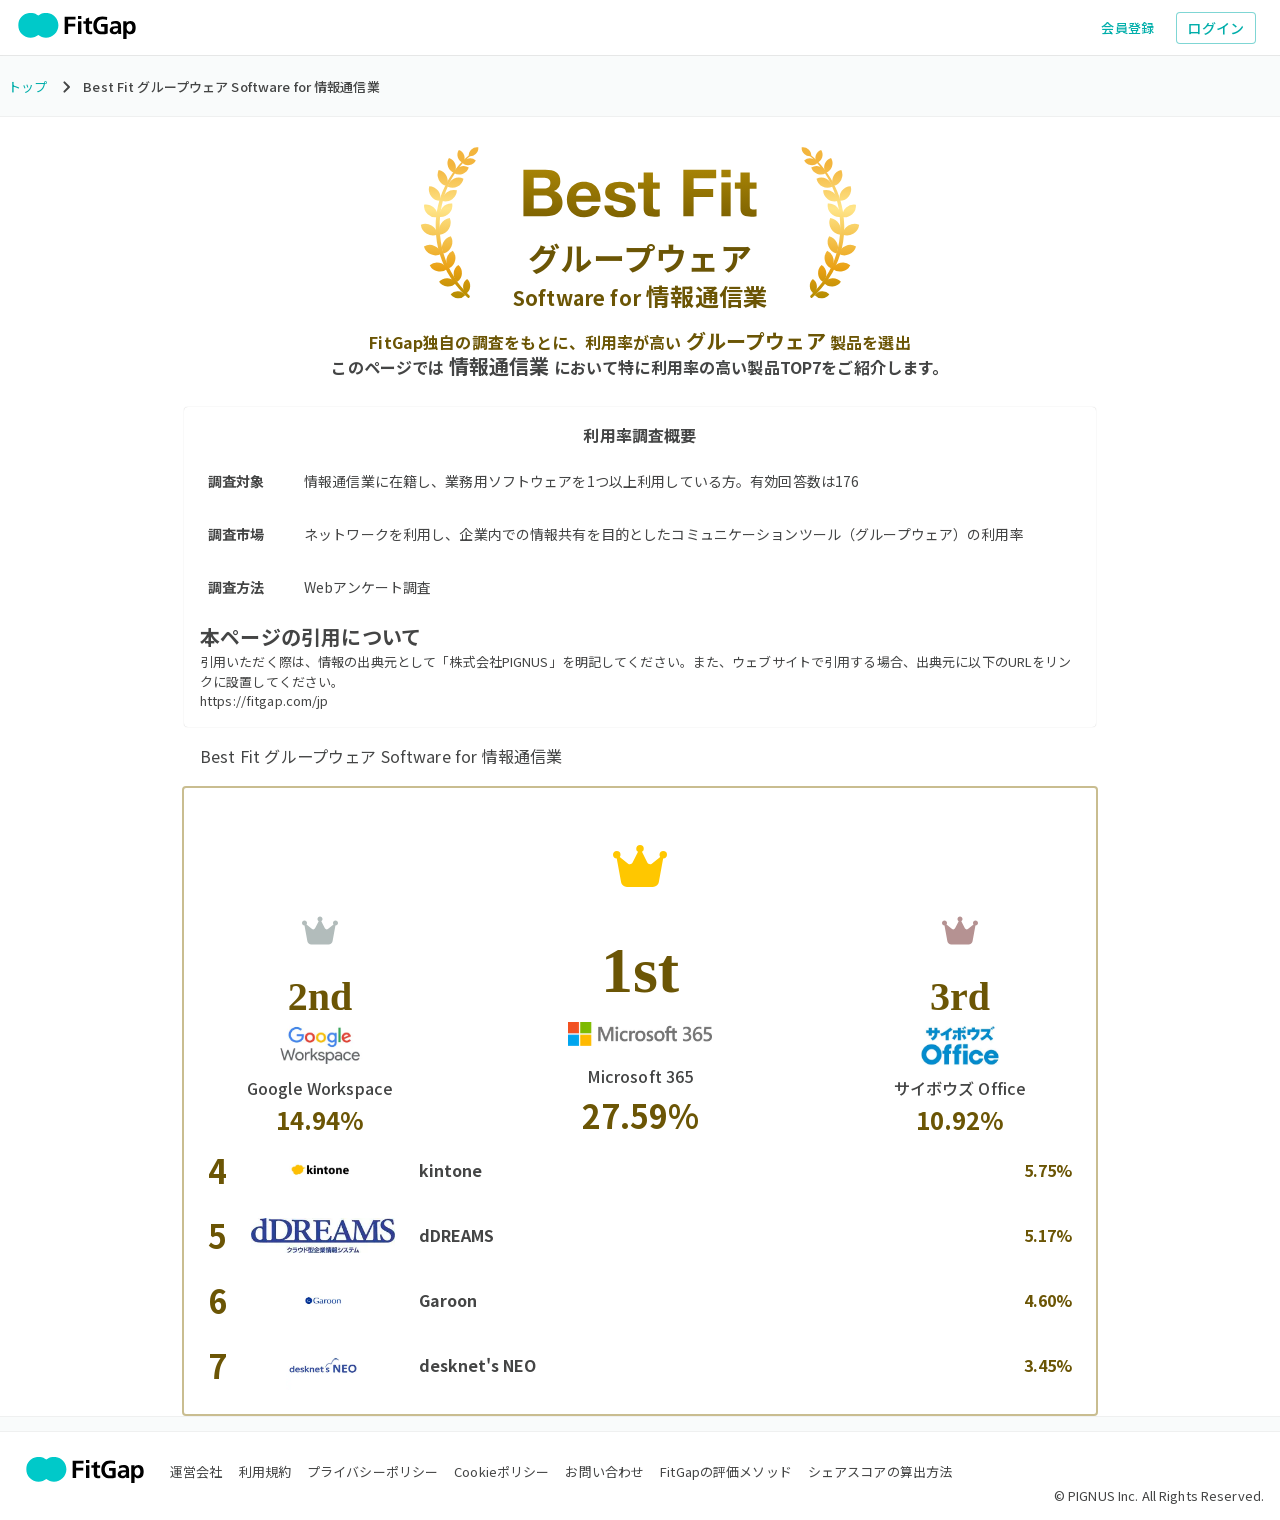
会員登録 (1128, 27)
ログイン (1216, 28)
